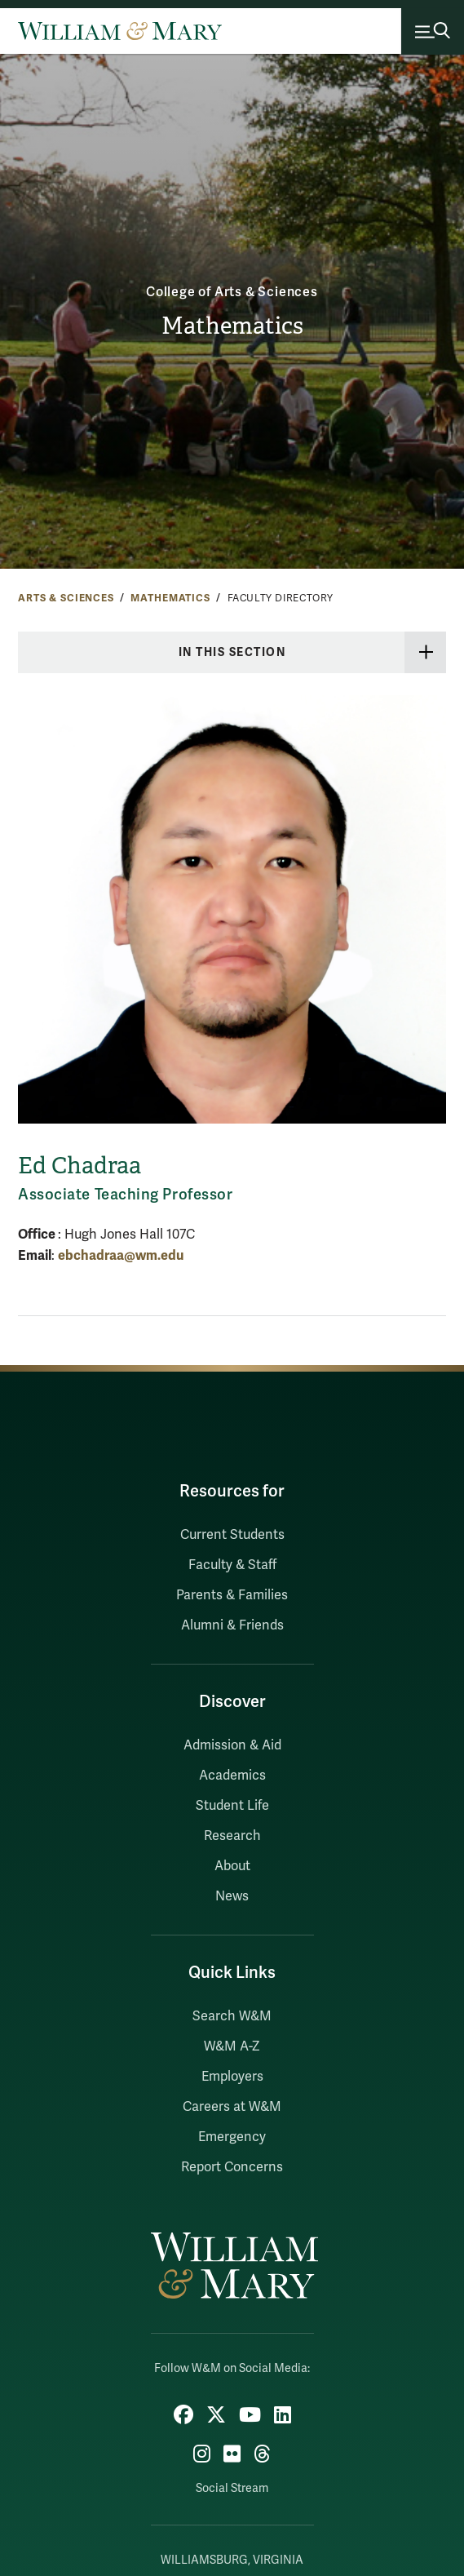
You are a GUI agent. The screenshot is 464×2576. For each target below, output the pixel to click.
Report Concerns (232, 2167)
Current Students (232, 1535)
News (232, 1896)
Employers (232, 2076)
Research (232, 1836)
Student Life (232, 1806)
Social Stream (232, 2488)
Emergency (232, 2137)
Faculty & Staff (232, 1565)
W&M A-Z (232, 2046)
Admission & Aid (232, 1745)
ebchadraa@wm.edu (120, 1255)
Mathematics (232, 326)
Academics (232, 1775)
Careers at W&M (232, 2107)
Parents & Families (232, 1595)
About (232, 1866)
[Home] (120, 31)
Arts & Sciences (66, 598)
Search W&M (232, 2016)
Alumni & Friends (232, 1625)
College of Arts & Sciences (232, 292)
